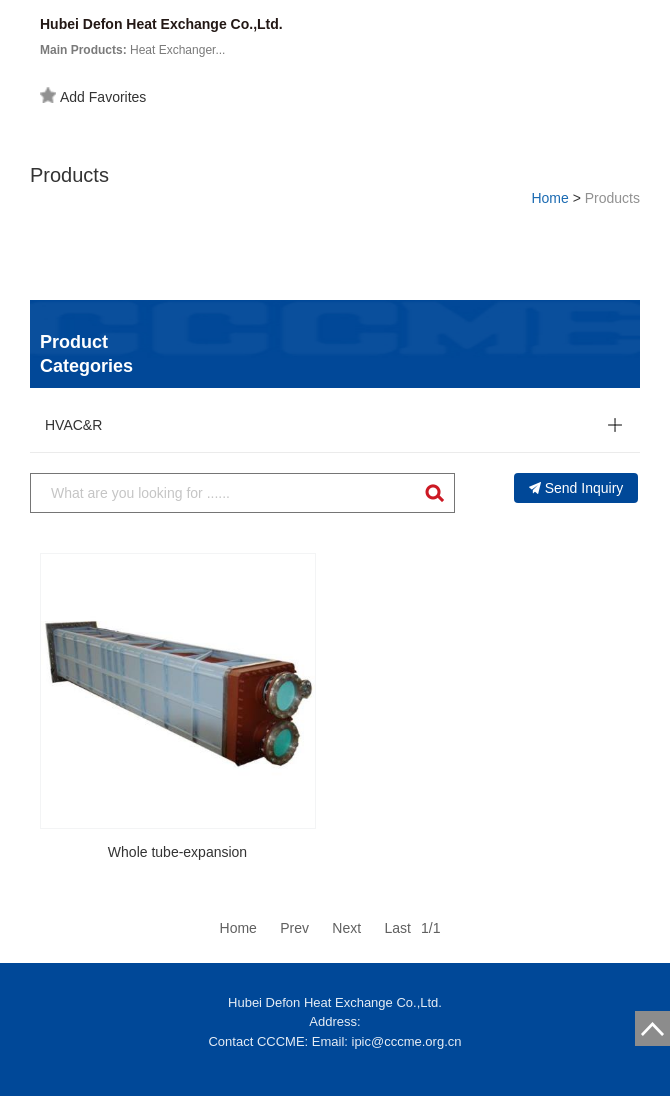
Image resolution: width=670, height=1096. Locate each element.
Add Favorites (93, 96)
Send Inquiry (576, 488)
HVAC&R (73, 425)
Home (549, 198)
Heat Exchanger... (132, 50)
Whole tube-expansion (177, 852)
